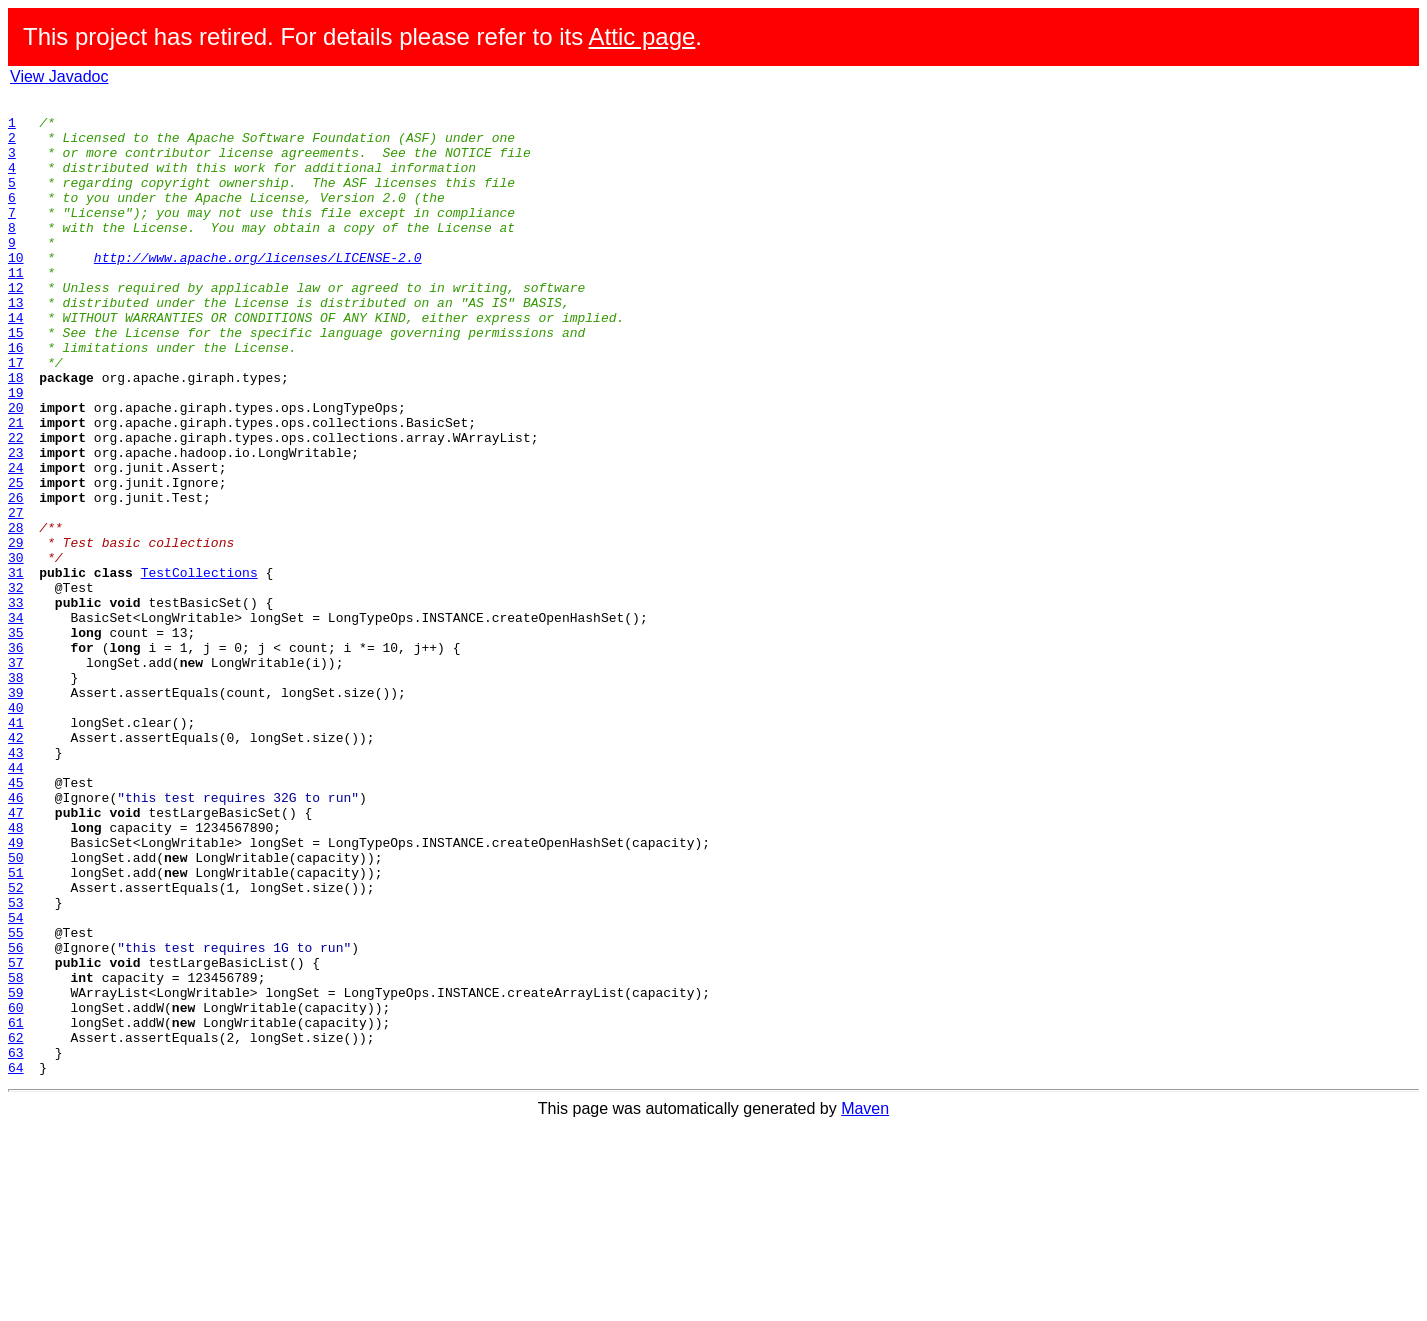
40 (16, 830)
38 (16, 794)
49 (16, 992)
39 (16, 812)
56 (16, 1118)
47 (16, 956)
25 (16, 560)
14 (16, 362)
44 (16, 902)
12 (16, 326)
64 (16, 1262)
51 (16, 1028)
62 (16, 1226)
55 (16, 1100)
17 (16, 416)
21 (16, 488)
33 (16, 704)
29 (16, 632)
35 (16, 740)
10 (16, 290)
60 (16, 1190)
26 (16, 578)
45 (16, 920)
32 (16, 686)
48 (16, 974)
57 (16, 1136)
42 (16, 866)
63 (16, 1244)
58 (16, 1154)
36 (16, 758)
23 (16, 524)
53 (16, 1064)
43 (16, 884)
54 (16, 1082)
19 (16, 452)
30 (16, 650)
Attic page (642, 36)
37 (16, 776)
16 (16, 398)
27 (16, 596)
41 (16, 848)
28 (16, 614)
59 (16, 1172)
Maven (865, 1303)
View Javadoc (59, 76)
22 (16, 506)
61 (16, 1208)
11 (16, 308)
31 (16, 668)
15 (16, 380)
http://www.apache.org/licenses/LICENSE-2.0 (258, 290)
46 (16, 938)
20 (16, 470)
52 (16, 1046)
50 (16, 1010)
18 (16, 434)
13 (16, 344)
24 (16, 542)
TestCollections (199, 668)
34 (16, 722)
